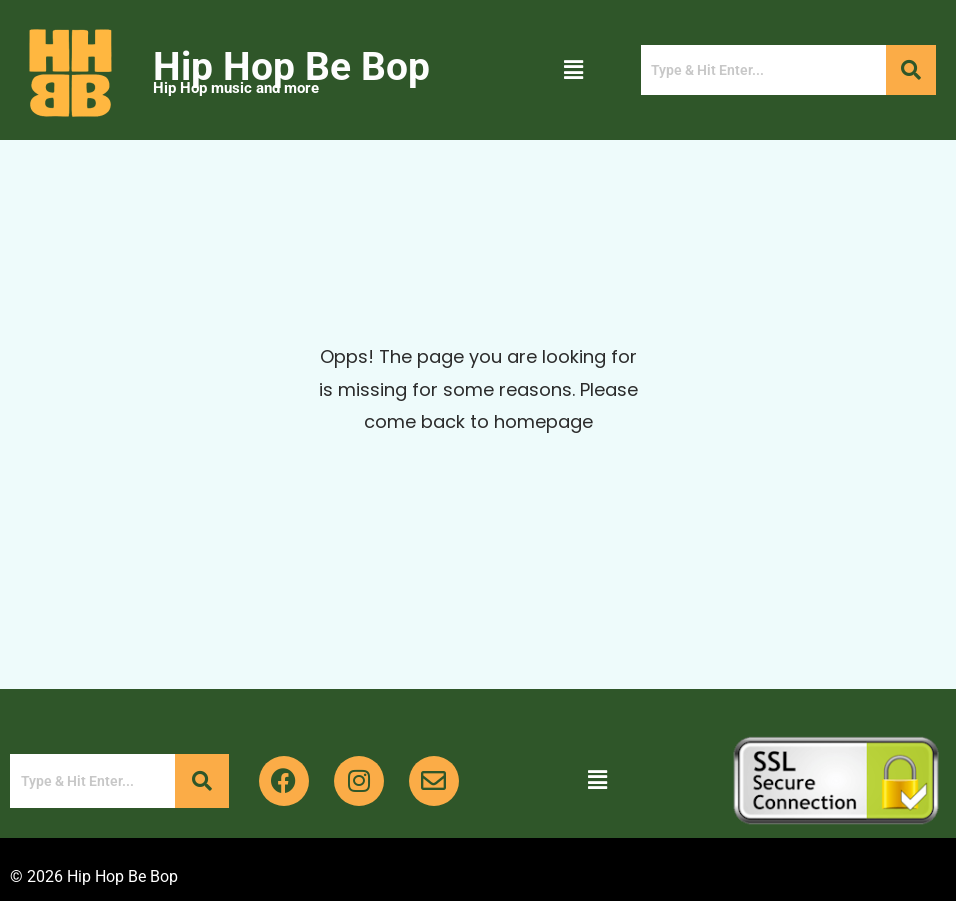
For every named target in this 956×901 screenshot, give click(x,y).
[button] (573, 70)
